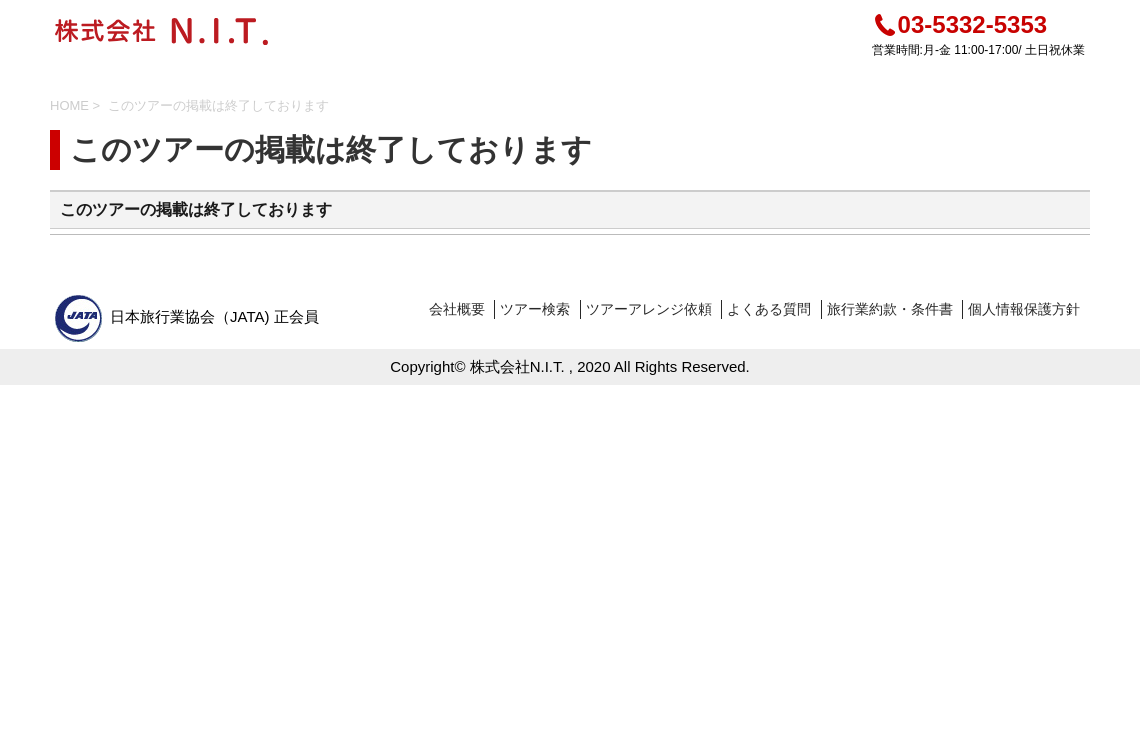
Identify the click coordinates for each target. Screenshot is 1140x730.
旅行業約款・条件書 (890, 309)
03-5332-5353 (959, 24)
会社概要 (457, 309)
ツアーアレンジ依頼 (649, 309)
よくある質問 (769, 309)
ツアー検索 (535, 309)
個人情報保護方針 (1024, 309)
